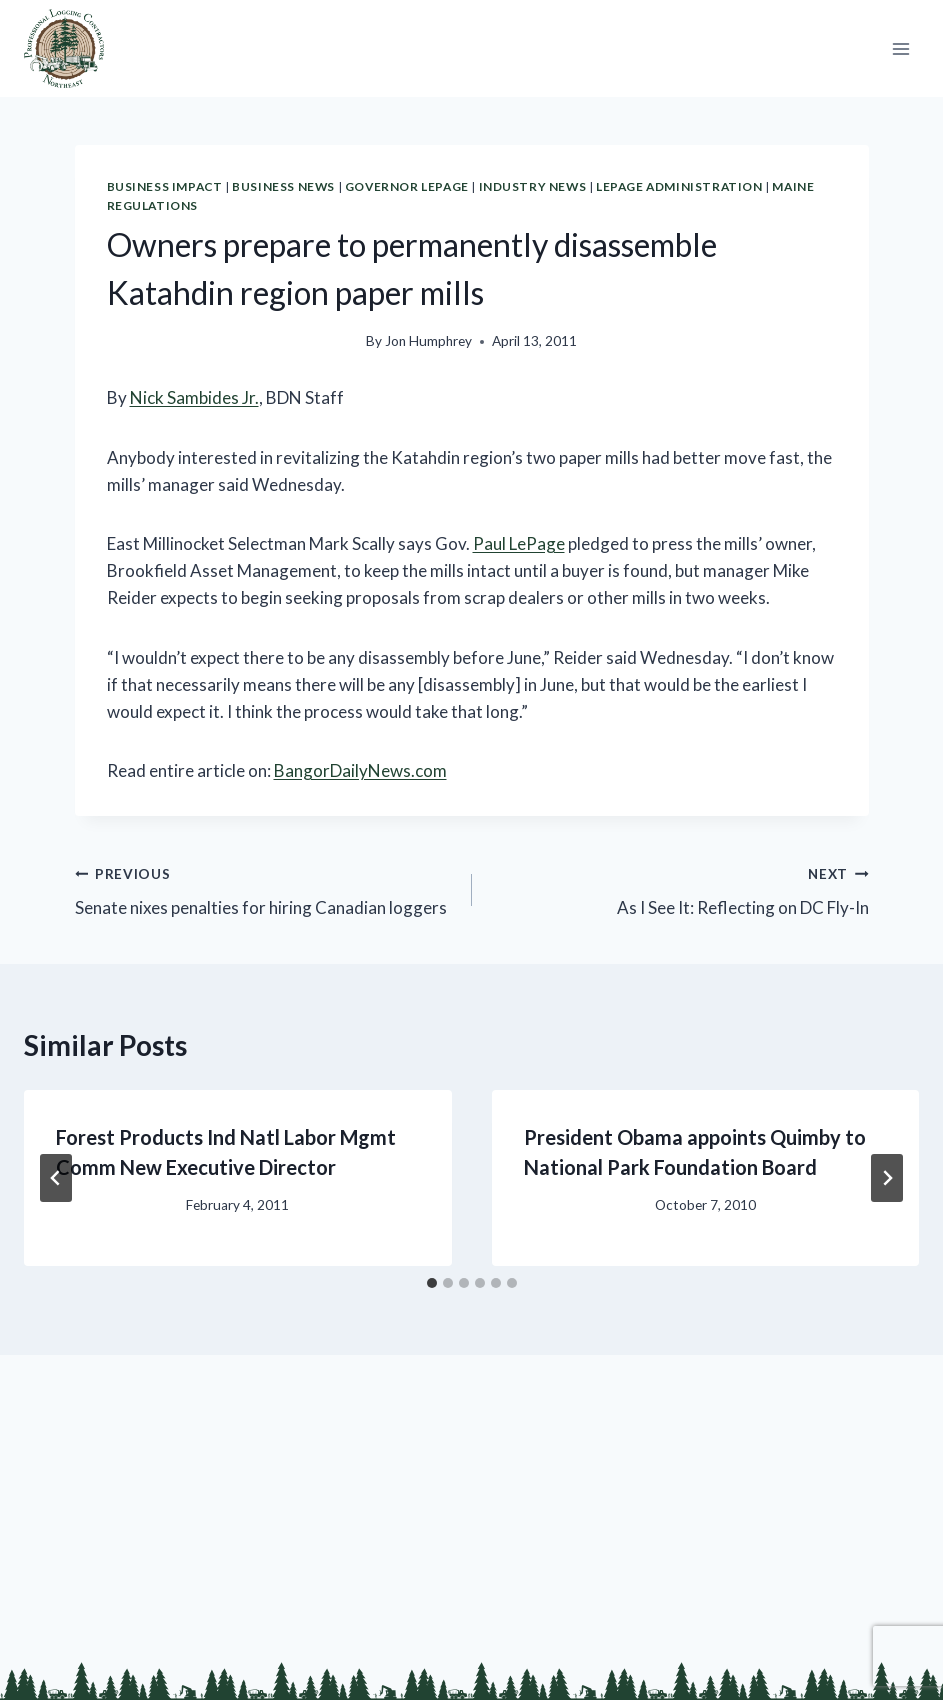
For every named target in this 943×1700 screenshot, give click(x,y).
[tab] (432, 1283)
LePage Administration (679, 186)
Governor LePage (407, 186)
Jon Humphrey (428, 341)
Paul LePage (519, 543)
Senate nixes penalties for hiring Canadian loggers (265, 889)
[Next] (887, 1178)
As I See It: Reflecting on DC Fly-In (679, 889)
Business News (283, 186)
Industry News (533, 186)
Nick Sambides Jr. (194, 397)
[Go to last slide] (56, 1178)
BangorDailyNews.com (360, 770)
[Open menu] (900, 48)
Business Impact (165, 186)
